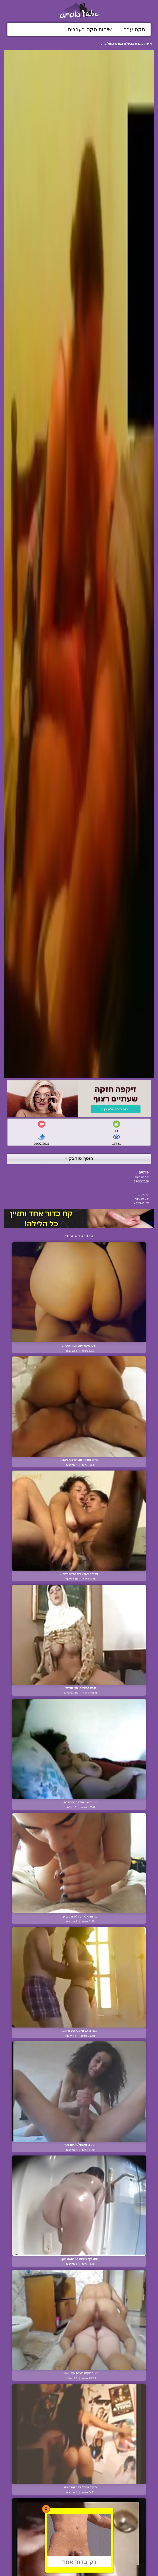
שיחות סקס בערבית (90, 29)
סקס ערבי (133, 29)
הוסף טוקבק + (79, 1158)
